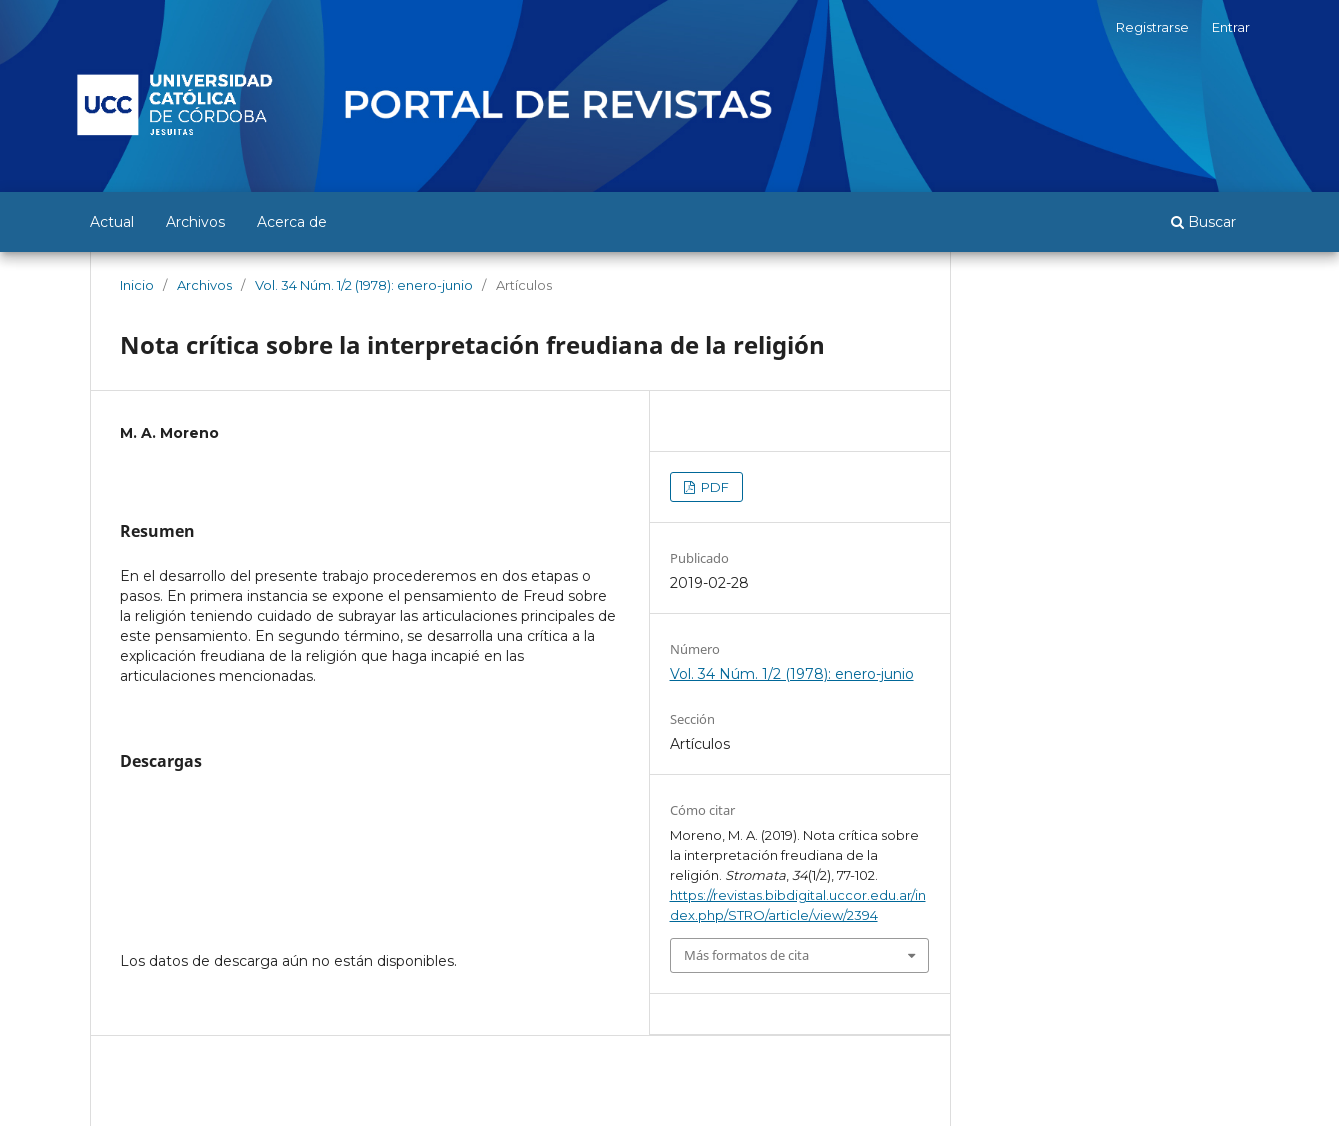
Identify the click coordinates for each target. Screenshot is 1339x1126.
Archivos (195, 222)
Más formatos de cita (746, 955)
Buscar (1203, 222)
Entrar (1231, 27)
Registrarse (1152, 27)
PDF (713, 487)
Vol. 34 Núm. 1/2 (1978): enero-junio (364, 285)
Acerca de (292, 222)
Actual (112, 222)
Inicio (137, 285)
